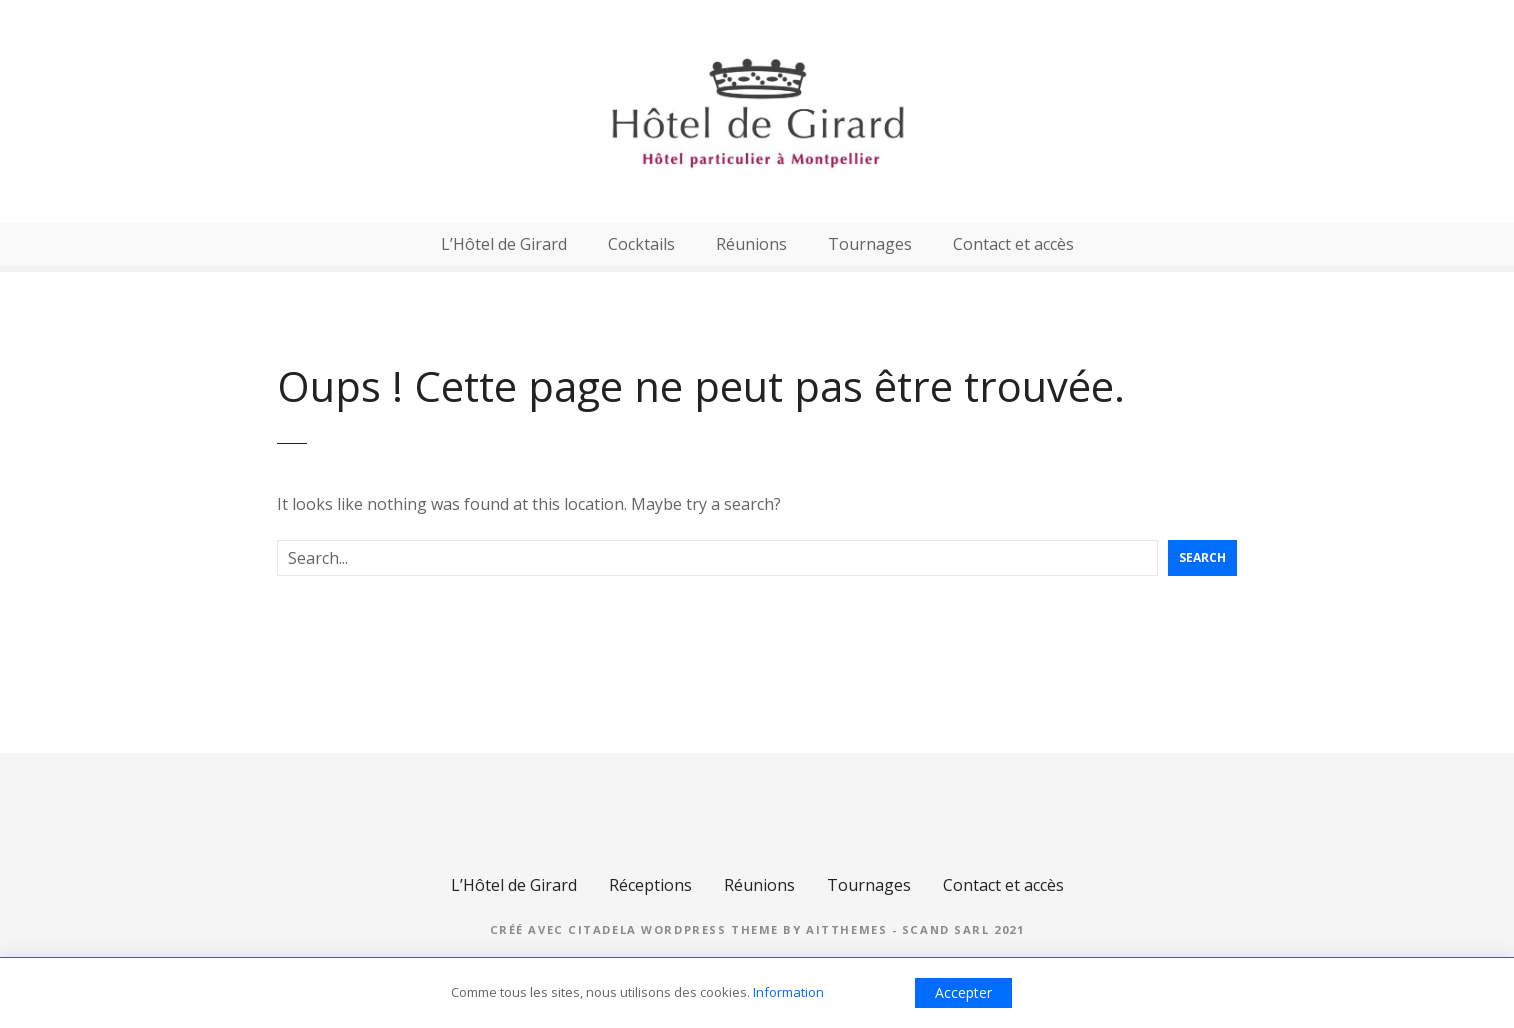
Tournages (870, 244)
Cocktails (641, 244)
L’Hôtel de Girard (504, 244)
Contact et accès (1013, 244)
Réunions (751, 244)
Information (788, 992)
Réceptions (650, 885)
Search (1202, 557)
